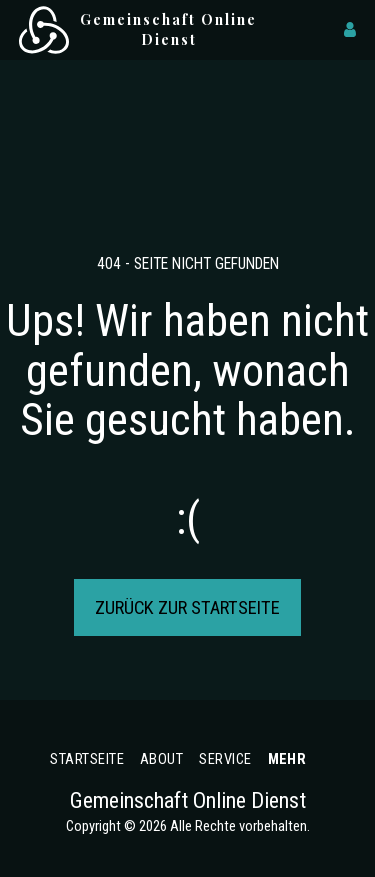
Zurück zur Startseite (187, 607)
